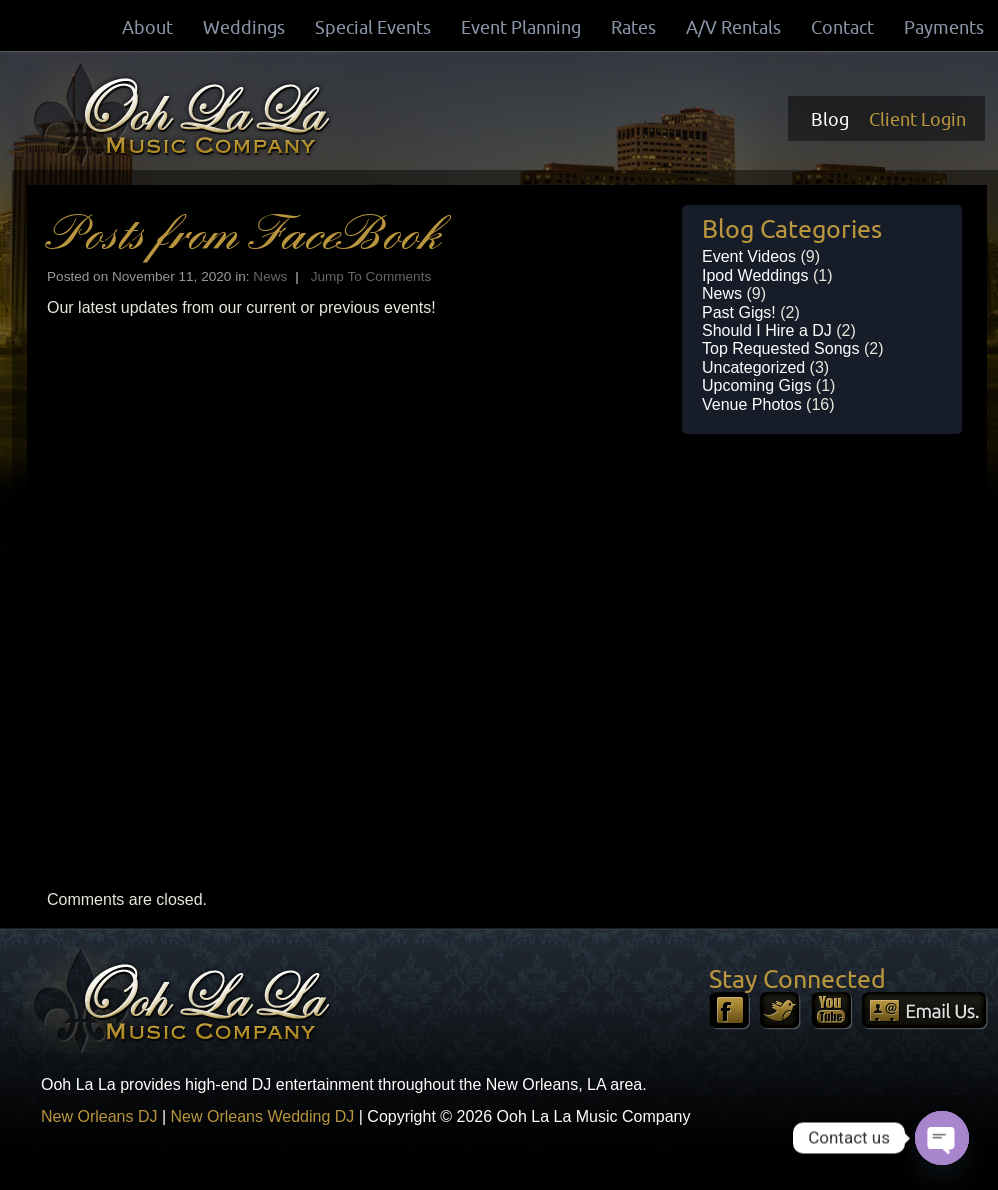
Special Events (373, 27)
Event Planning (521, 27)
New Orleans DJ (99, 1116)
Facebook (729, 1011)
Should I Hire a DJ (767, 330)
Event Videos (749, 256)
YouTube (831, 1011)
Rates (633, 27)
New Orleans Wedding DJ (263, 1116)
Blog (830, 119)
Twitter (780, 1011)
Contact (842, 27)
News (270, 276)
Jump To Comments (371, 276)
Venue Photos (752, 404)
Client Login (917, 119)
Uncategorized (753, 367)
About (147, 27)
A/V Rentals (733, 27)
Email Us (925, 1011)
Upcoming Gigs (756, 385)
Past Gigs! (739, 312)
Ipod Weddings (755, 275)
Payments (944, 27)
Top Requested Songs (780, 348)
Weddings (244, 27)
